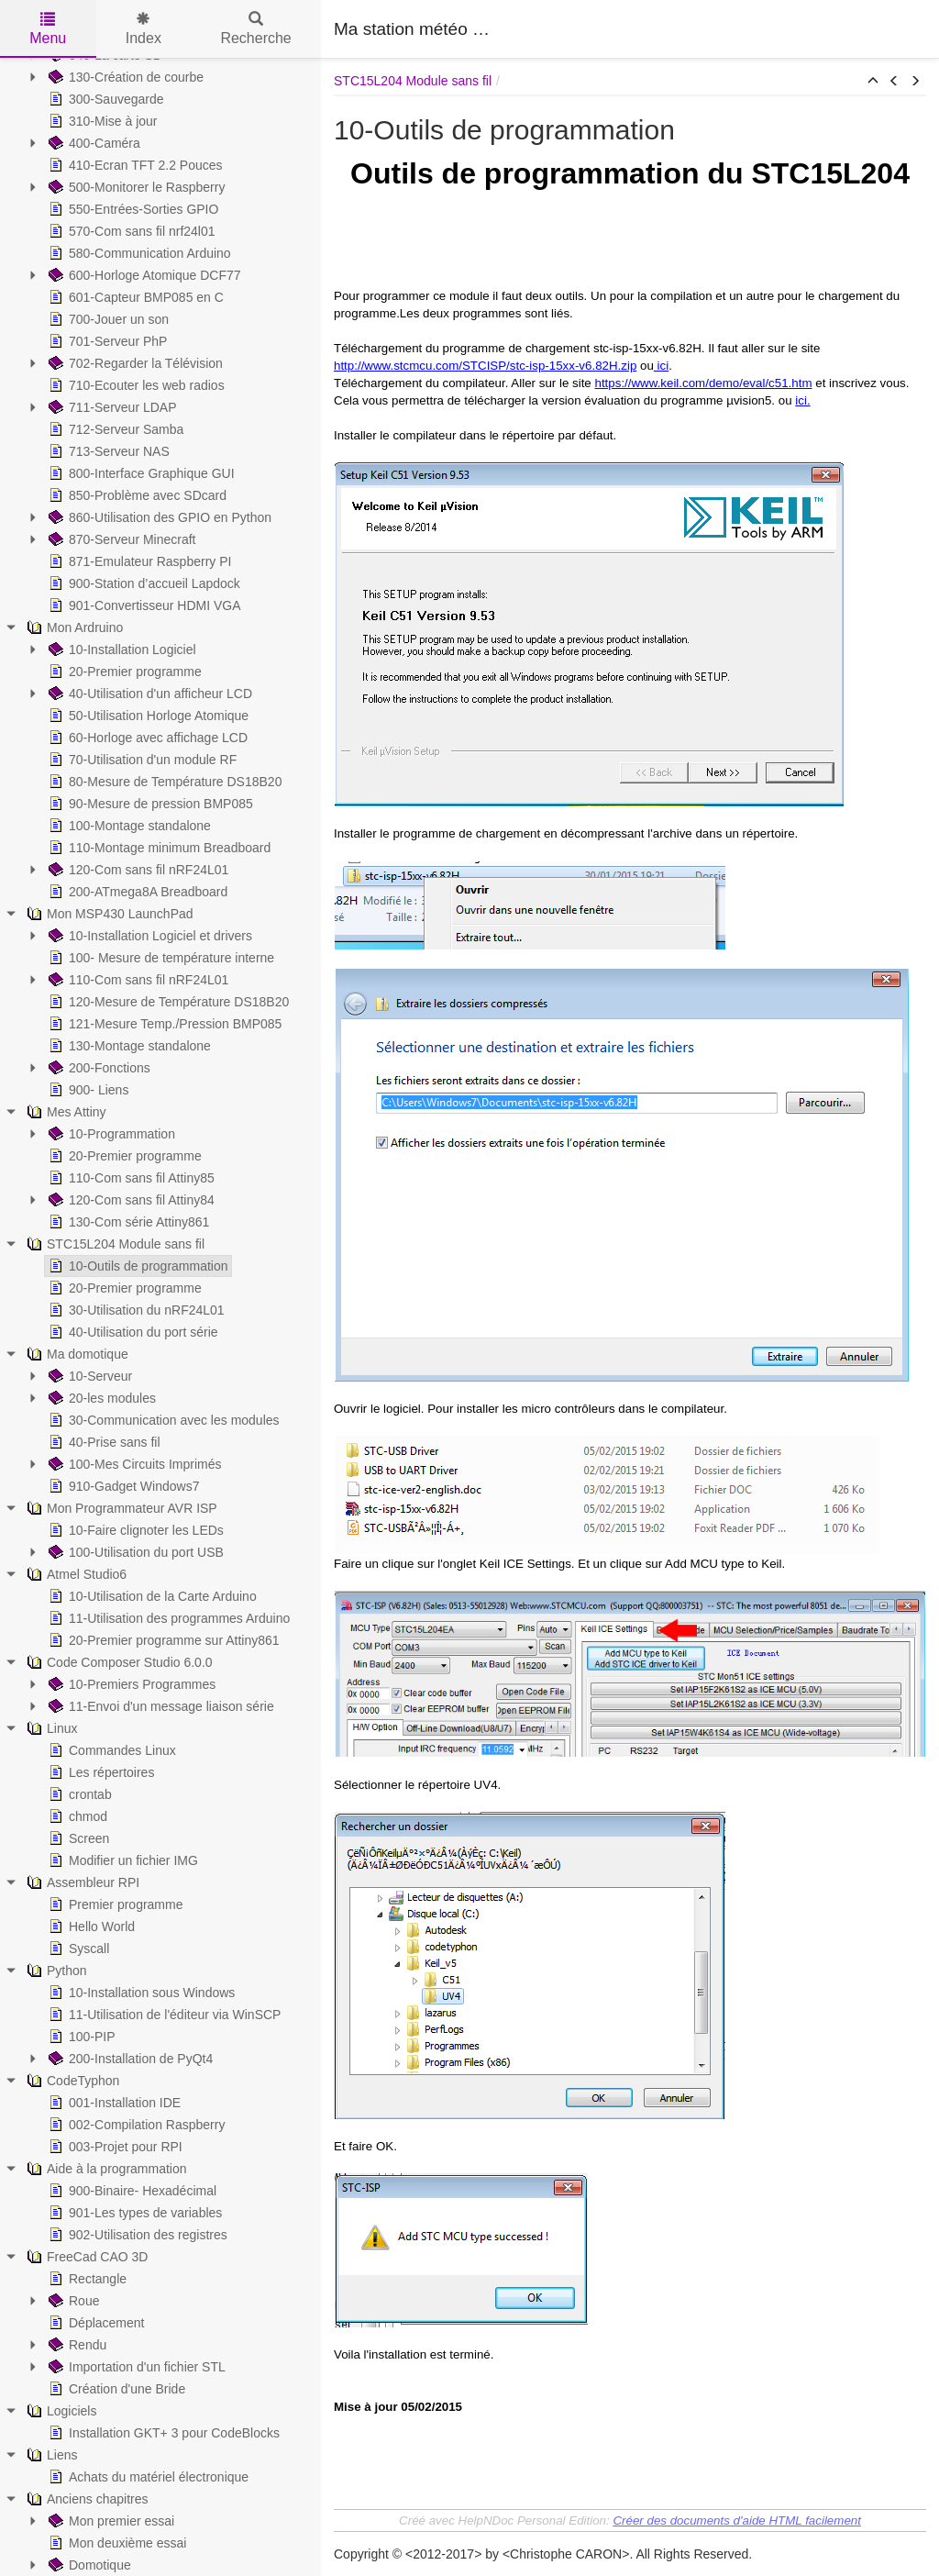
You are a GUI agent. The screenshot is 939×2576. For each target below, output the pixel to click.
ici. (802, 400)
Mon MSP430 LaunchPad (108, 914)
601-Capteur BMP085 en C (134, 297)
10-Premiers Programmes (130, 1684)
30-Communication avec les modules (162, 1420)
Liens (50, 2455)
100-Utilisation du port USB (134, 1552)
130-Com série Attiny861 (127, 1222)
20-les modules (100, 1398)
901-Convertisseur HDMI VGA (143, 605)
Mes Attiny (64, 1112)
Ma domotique (75, 1354)
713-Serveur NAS (107, 451)
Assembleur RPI (81, 1882)
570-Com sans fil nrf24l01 (130, 231)
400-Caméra (92, 143)
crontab (78, 1794)
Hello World (90, 1926)
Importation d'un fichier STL (135, 2367)
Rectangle (86, 2279)
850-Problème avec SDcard (135, 495)
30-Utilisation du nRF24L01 (135, 1310)
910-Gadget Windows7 (122, 1486)
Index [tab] (143, 29)
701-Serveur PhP (106, 341)
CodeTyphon (71, 2081)
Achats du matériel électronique (147, 2477)
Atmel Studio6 (75, 1574)
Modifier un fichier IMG (121, 1860)
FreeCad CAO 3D (85, 2257)
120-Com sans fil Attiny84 (130, 1200)
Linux (50, 1728)
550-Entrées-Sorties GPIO (131, 209)
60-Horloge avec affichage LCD (146, 738)
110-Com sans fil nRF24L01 (136, 980)
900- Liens (86, 1090)
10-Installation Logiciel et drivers (148, 936)
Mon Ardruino (73, 627)
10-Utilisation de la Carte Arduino (151, 1596)
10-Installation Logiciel (120, 649)
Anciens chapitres (86, 2499)
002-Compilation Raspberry (135, 2125)
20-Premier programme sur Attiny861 (162, 1640)
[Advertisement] (711, 27)
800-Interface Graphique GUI (140, 473)
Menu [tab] (47, 29)
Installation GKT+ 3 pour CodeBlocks (162, 2433)
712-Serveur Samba (114, 429)
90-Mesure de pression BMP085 (149, 804)
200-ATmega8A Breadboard (136, 892)
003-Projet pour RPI (113, 2147)
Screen (77, 1838)
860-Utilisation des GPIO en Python (158, 517)
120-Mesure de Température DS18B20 (167, 1002)
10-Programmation (110, 1134)
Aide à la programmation (105, 2169)
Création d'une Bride (115, 2389)
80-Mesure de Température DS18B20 (163, 782)
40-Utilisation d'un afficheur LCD (148, 694)
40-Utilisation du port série (131, 1332)
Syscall (77, 1949)
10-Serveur (88, 1376)
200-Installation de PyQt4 (129, 2059)
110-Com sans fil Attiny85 (130, 1178)
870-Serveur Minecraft (120, 539)
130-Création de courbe (124, 77)
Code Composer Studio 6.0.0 (118, 1662)
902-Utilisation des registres (136, 2235)
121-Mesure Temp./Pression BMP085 (163, 1024)
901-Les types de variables (133, 2213)
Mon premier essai (109, 2521)
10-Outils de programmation (136, 1266)
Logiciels (59, 2411)
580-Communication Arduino (138, 253)
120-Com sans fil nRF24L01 (136, 870)
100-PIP (80, 2037)
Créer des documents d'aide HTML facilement (736, 2520)
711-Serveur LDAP (111, 407)
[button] (873, 81)
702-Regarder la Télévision (134, 363)
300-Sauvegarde (104, 99)
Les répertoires (99, 1772)
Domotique (88, 2565)
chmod (76, 1816)
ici (661, 365)
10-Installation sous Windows (140, 1993)
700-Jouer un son (107, 319)
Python (55, 1971)
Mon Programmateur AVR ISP (120, 1508)
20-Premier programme (123, 672)
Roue (72, 2301)
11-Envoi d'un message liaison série (159, 1706)
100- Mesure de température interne (159, 958)
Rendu (75, 2345)
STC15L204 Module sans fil (113, 1244)
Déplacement (95, 2323)
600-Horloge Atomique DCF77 (143, 275)
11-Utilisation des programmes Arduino (167, 1618)
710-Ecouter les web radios (135, 385)
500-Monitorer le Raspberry (135, 187)
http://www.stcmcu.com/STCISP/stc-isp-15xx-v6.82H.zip (485, 365)
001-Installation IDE (113, 2103)
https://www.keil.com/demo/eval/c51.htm (703, 383)
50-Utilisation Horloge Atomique (147, 716)
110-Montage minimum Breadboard (158, 848)
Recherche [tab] (255, 29)
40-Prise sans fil (102, 1442)
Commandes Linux (110, 1750)
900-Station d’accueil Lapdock (142, 583)
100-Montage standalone (128, 826)
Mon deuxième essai (115, 2543)
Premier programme (113, 1904)
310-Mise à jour (101, 121)
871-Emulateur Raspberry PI (138, 561)
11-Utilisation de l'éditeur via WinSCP (163, 2015)
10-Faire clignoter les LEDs (134, 1530)
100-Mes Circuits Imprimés (133, 1464)
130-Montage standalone (128, 1046)
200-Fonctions (97, 1068)
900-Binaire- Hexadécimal (130, 2191)
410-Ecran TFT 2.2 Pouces (134, 165)
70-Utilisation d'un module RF (141, 760)
